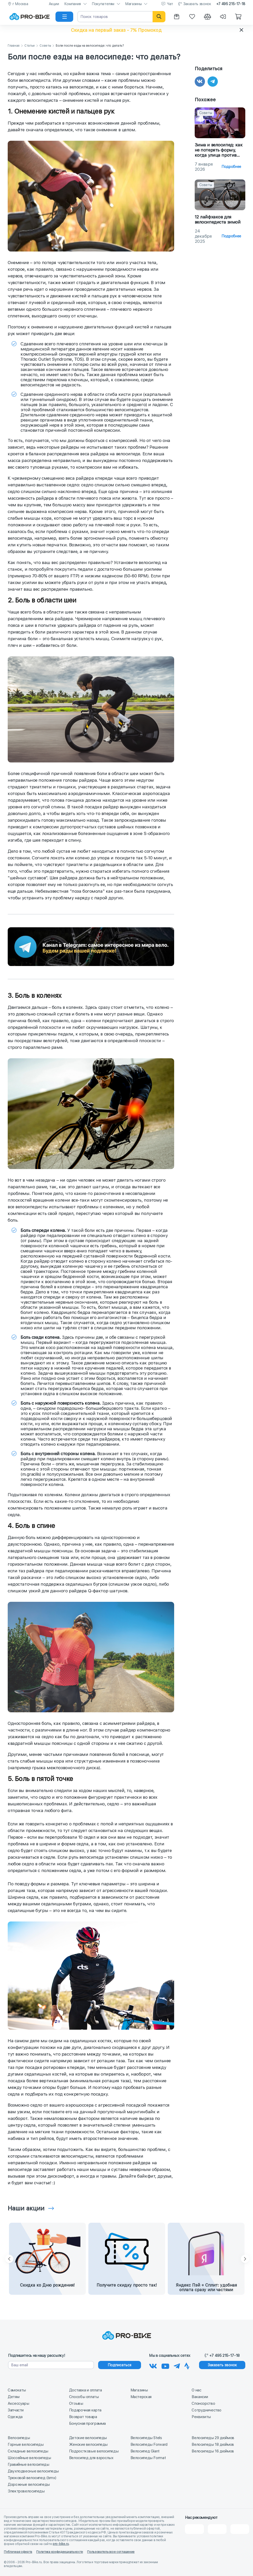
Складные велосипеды (28, 2451)
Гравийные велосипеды (28, 2464)
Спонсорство (203, 2403)
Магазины (133, 4)
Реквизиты (201, 2416)
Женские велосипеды (88, 2444)
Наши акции (26, 2208)
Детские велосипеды (88, 2438)
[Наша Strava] (187, 2365)
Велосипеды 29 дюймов (213, 2438)
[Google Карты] (239, 2529)
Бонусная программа (87, 2423)
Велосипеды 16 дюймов (213, 2451)
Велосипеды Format (148, 2458)
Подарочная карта (85, 2410)
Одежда (15, 2416)
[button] (126, 30)
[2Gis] (194, 2529)
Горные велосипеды (26, 2444)
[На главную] (29, 17)
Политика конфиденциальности (59, 2552)
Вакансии (200, 2396)
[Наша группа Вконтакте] (153, 2365)
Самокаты (17, 2390)
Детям (13, 2396)
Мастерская (141, 2396)
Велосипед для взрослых (91, 2458)
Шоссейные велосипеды (29, 2458)
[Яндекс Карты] (217, 2529)
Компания (72, 4)
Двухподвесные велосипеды (33, 2471)
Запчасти (16, 2410)
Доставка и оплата (85, 2390)
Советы (45, 45)
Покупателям (103, 4)
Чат (170, 4)
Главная (14, 45)
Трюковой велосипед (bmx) (32, 2478)
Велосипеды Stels (146, 2438)
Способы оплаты (84, 2396)
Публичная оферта (18, 2552)
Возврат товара (83, 2416)
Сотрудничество (206, 2410)
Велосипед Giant (145, 2451)
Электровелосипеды (26, 2491)
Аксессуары (18, 2403)
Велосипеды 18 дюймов (213, 2444)
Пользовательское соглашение (111, 2552)
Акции (54, 4)
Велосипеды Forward (148, 2444)
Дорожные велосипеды (29, 2484)
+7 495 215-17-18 (230, 4)
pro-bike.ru (61, 2544)
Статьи (29, 45)
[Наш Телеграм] (177, 2365)
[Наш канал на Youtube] (165, 2365)
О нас (196, 2390)
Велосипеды (19, 2438)
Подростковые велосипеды (93, 2451)
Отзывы (76, 2403)
